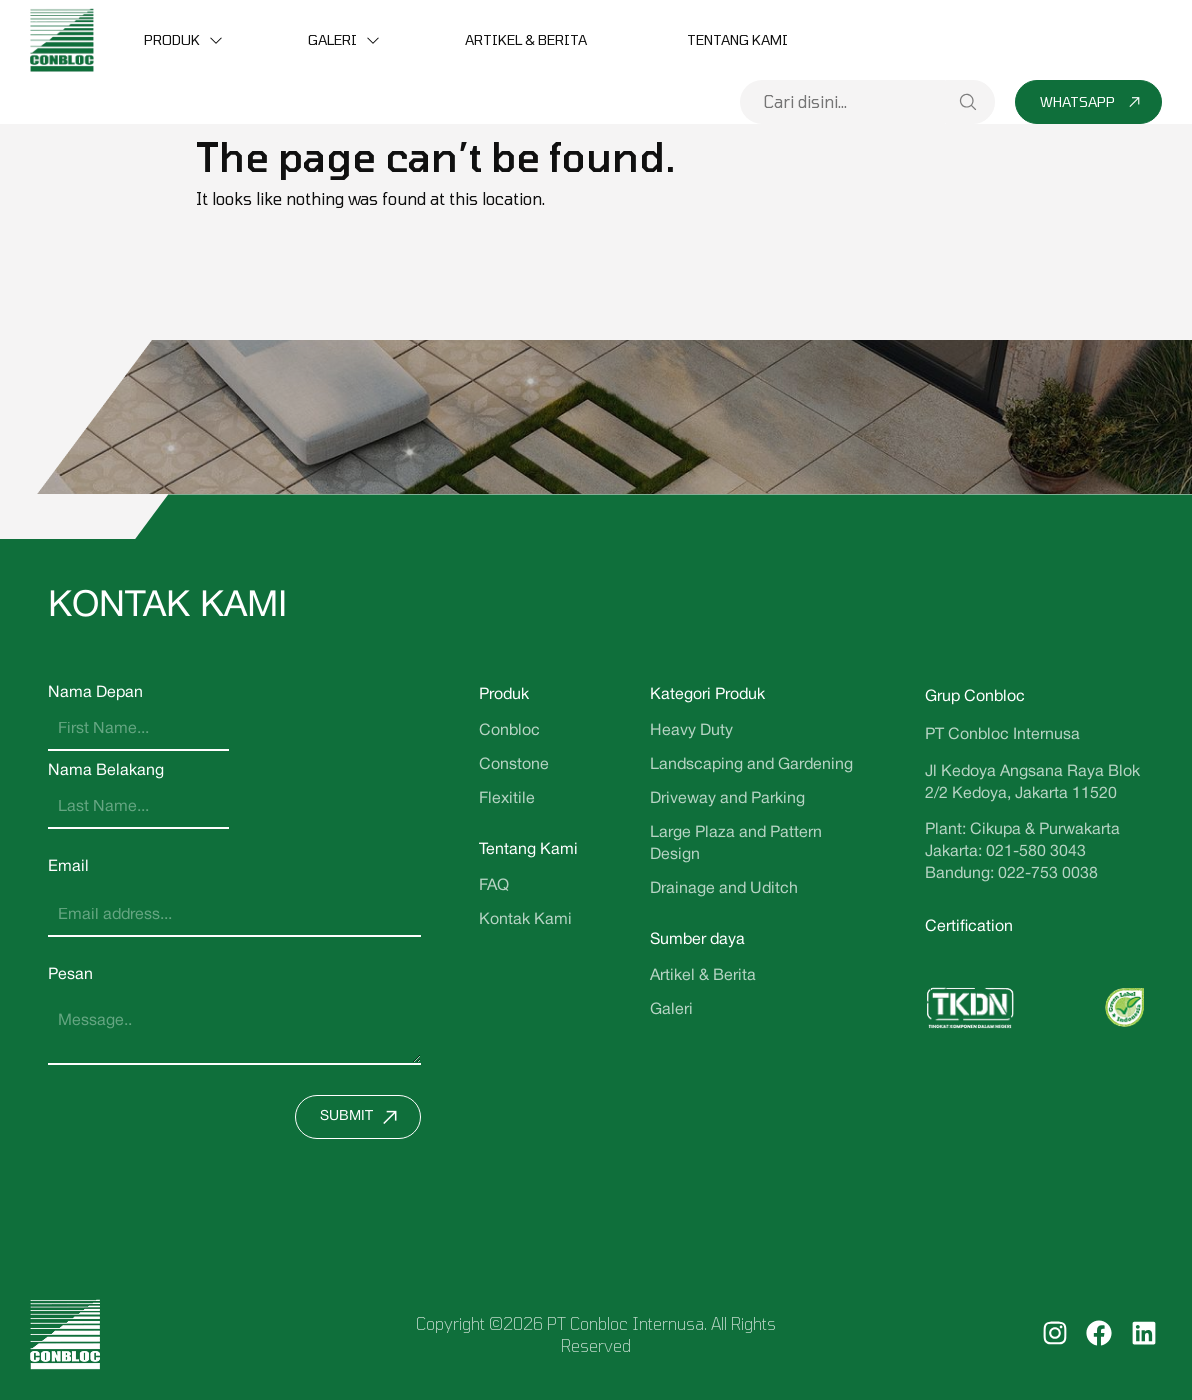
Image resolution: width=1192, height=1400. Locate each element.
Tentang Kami (737, 39)
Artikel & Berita (526, 39)
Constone (514, 765)
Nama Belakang (106, 771)
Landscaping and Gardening (751, 765)
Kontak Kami (525, 920)
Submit (363, 1117)
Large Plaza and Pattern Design (736, 844)
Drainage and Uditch (724, 889)
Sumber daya (697, 940)
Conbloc (509, 731)
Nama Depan (95, 693)
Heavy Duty (691, 731)
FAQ (494, 886)
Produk (172, 39)
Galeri (332, 39)
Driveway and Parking (727, 799)
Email (68, 867)
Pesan (70, 975)
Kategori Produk (707, 695)
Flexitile (507, 799)
